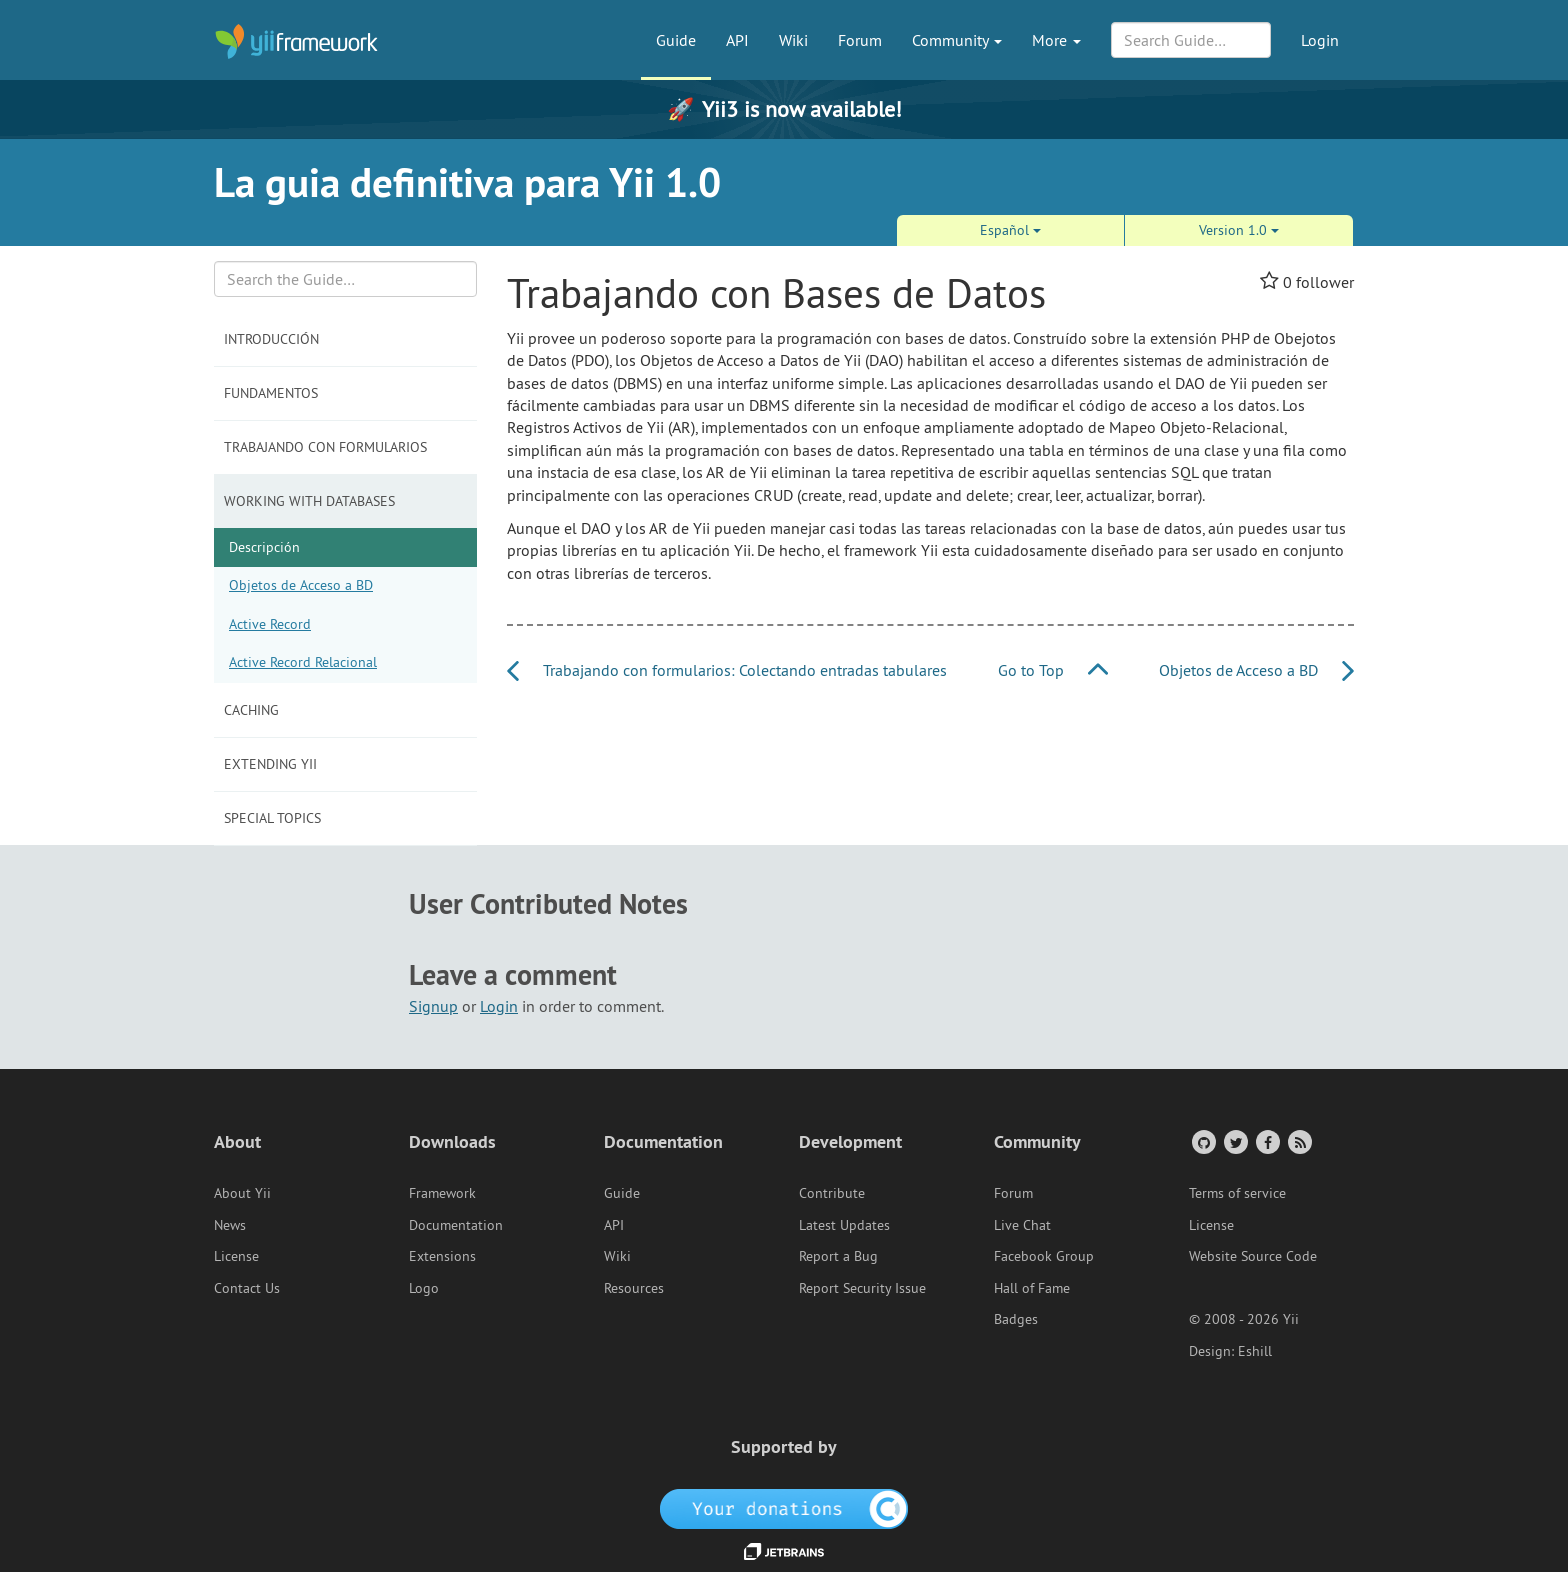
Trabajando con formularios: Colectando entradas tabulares (727, 670)
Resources (634, 1288)
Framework (442, 1193)
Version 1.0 (1239, 230)
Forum (860, 40)
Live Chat (1022, 1225)
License (236, 1256)
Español (1010, 230)
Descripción (264, 547)
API (737, 40)
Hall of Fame (1032, 1288)
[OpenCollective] (784, 1507)
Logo (424, 1288)
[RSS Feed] (1298, 1141)
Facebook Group (1044, 1256)
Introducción (271, 339)
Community (957, 40)
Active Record (270, 624)
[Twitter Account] (1234, 1141)
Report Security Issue (862, 1288)
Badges (1016, 1319)
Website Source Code (1253, 1256)
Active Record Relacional (303, 662)
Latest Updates (844, 1225)
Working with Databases (309, 501)
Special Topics (272, 818)
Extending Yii (270, 764)
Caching (251, 710)
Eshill (1255, 1351)
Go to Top (1053, 670)
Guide (676, 40)
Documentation (456, 1225)
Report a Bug (838, 1256)
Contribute (832, 1193)
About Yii (242, 1193)
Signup (433, 1006)
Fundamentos (271, 393)
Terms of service (1237, 1193)
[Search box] (345, 279)
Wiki (793, 40)
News (230, 1225)
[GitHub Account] (1202, 1141)
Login (1320, 40)
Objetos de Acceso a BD (301, 585)
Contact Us (247, 1288)
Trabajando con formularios (325, 447)
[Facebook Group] (1266, 1141)
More (1056, 40)
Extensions (442, 1256)
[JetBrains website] (784, 1550)
